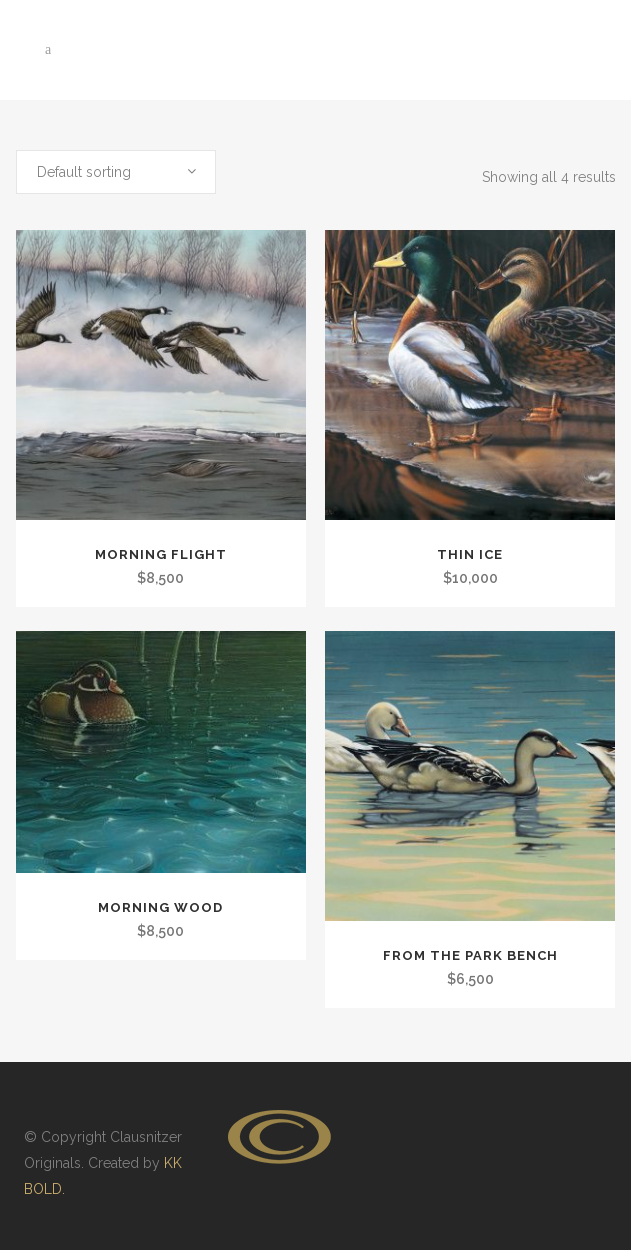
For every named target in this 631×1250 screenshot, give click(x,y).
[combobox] (116, 172)
